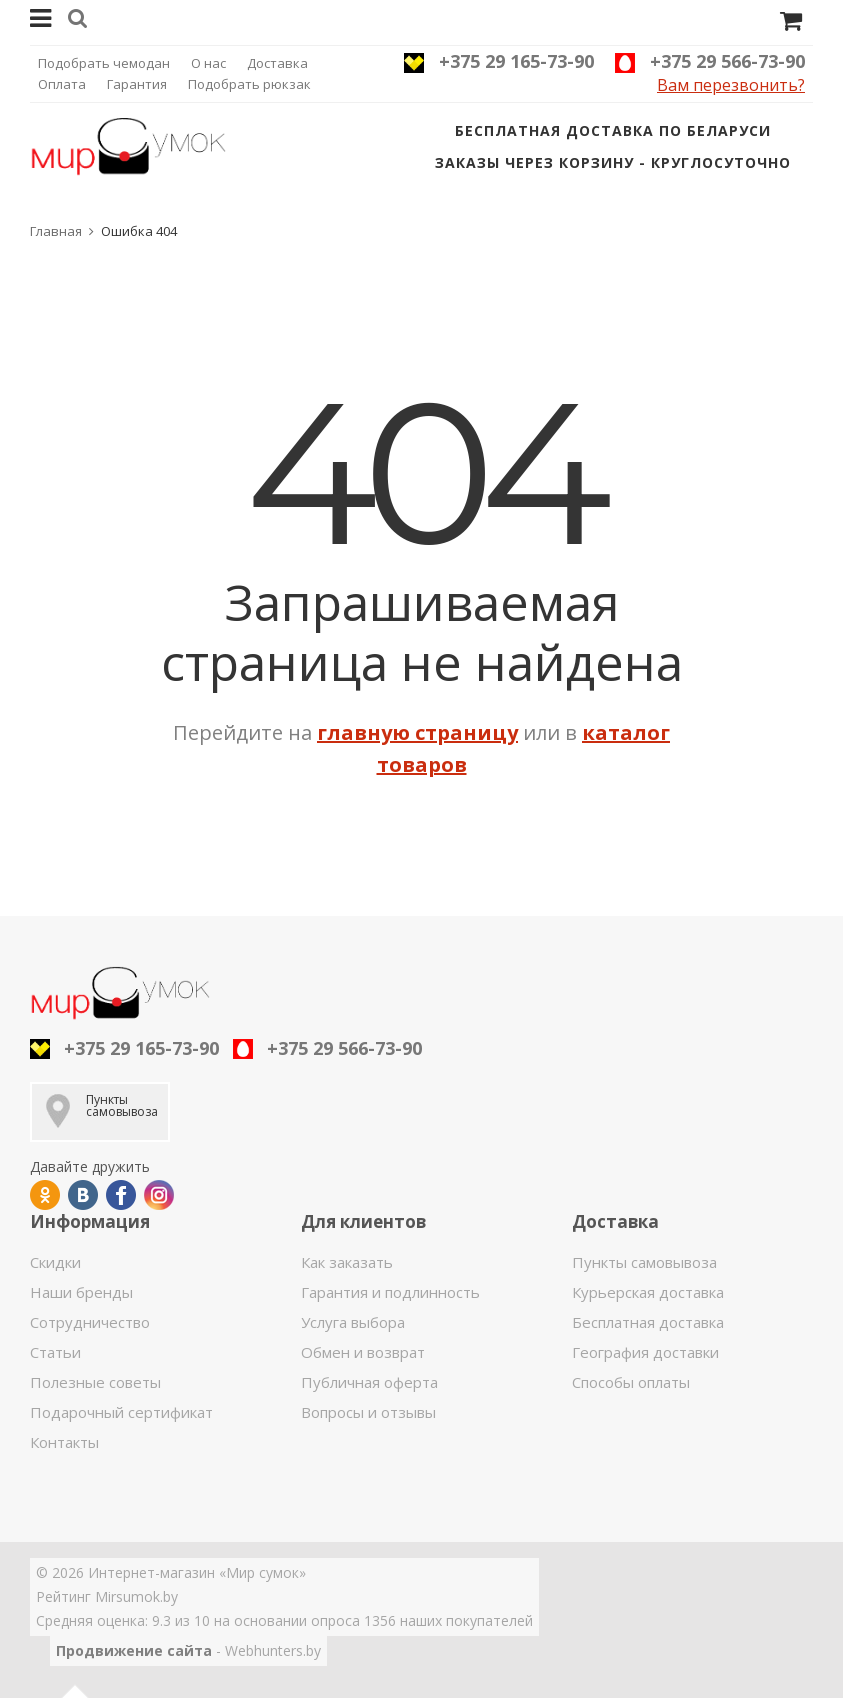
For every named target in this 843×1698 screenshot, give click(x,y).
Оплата (62, 84)
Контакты (64, 1442)
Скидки (55, 1262)
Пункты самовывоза (644, 1262)
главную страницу (417, 732)
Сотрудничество (90, 1322)
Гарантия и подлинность (390, 1292)
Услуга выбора (353, 1322)
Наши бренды (81, 1292)
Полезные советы (95, 1382)
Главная (56, 231)
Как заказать (347, 1262)
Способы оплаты (631, 1382)
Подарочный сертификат (121, 1412)
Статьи (55, 1352)
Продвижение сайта (134, 1650)
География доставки (645, 1352)
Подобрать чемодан (104, 63)
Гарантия (137, 84)
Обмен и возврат (363, 1352)
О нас (208, 63)
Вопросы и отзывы (368, 1412)
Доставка (277, 63)
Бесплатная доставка (648, 1322)
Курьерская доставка (648, 1292)
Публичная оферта (369, 1382)
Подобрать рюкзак (249, 84)
